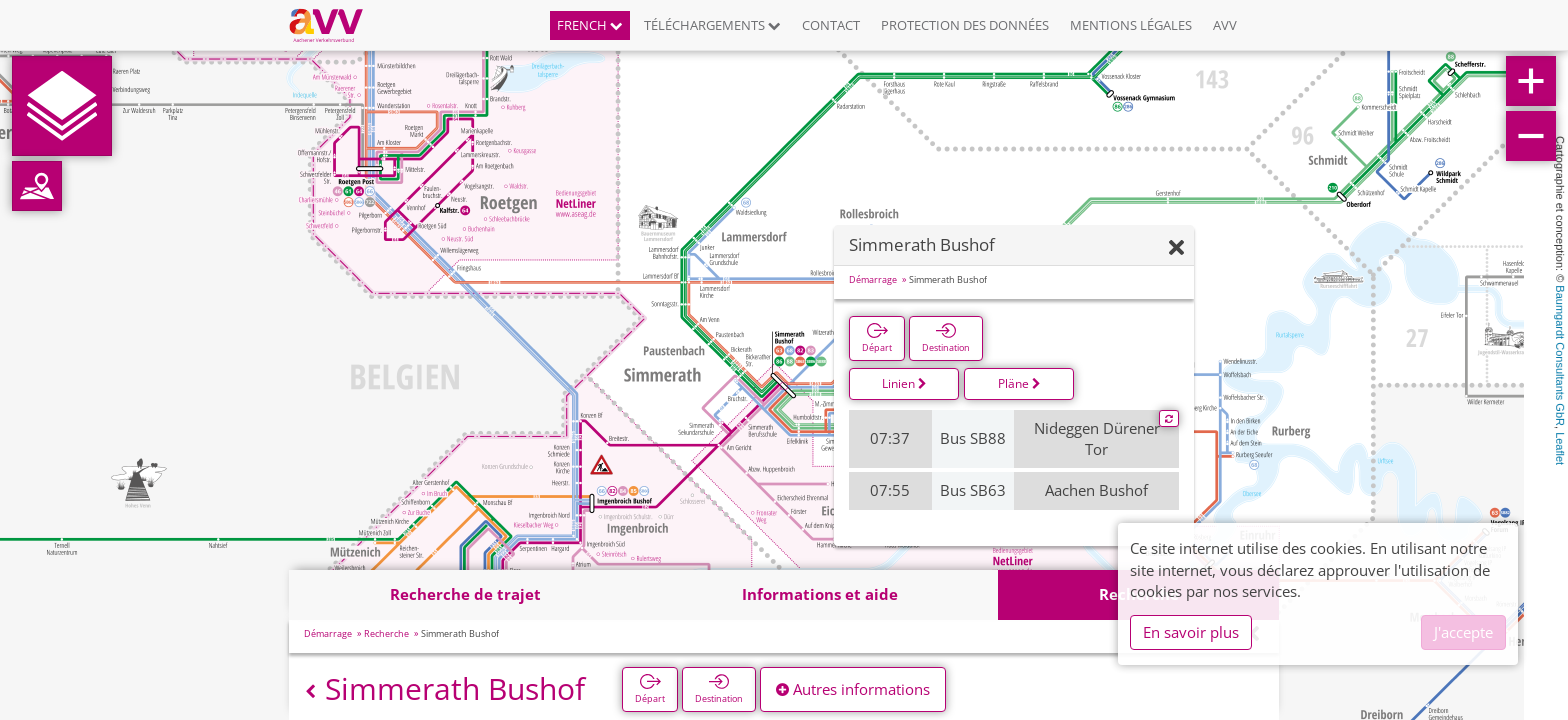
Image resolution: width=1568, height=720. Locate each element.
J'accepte (1463, 632)
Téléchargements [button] (712, 25)
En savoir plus (1191, 632)
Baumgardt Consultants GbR (1560, 355)
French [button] (590, 25)
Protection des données (965, 25)
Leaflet (1560, 448)
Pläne (1019, 383)
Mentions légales (1131, 25)
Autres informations (853, 689)
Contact (831, 25)
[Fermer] (1176, 248)
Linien (904, 383)
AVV (1225, 25)
